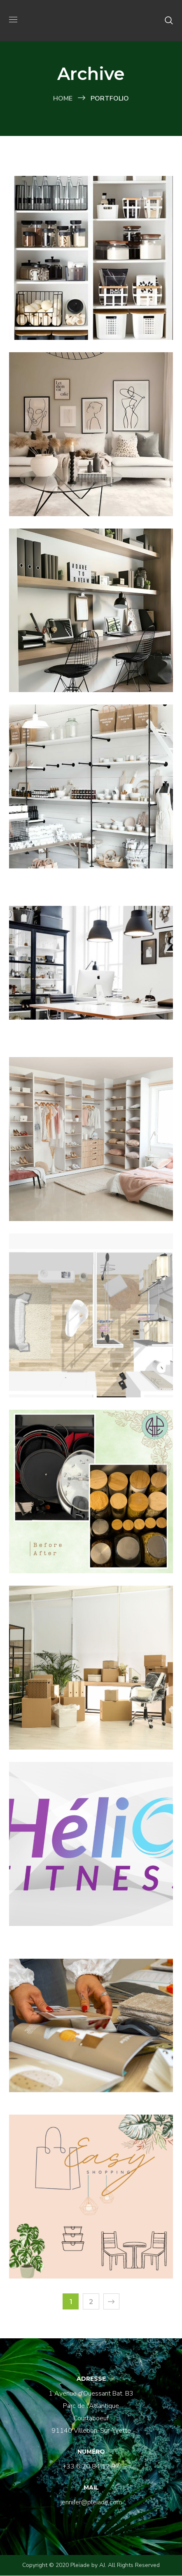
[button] (169, 20)
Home (62, 98)
